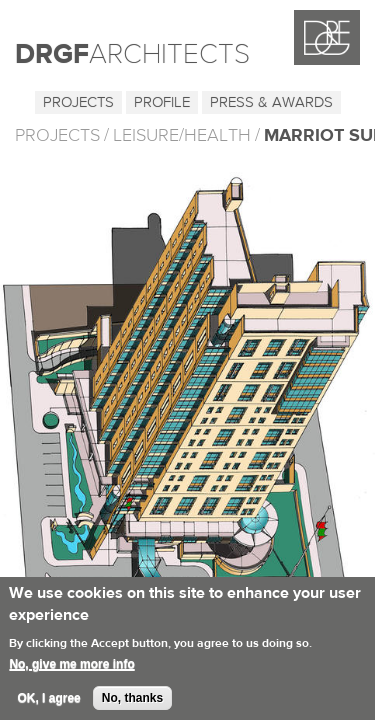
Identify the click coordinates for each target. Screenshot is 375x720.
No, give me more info (71, 670)
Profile (162, 102)
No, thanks (132, 704)
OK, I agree (48, 704)
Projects (78, 102)
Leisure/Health (182, 135)
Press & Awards (271, 102)
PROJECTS (57, 135)
